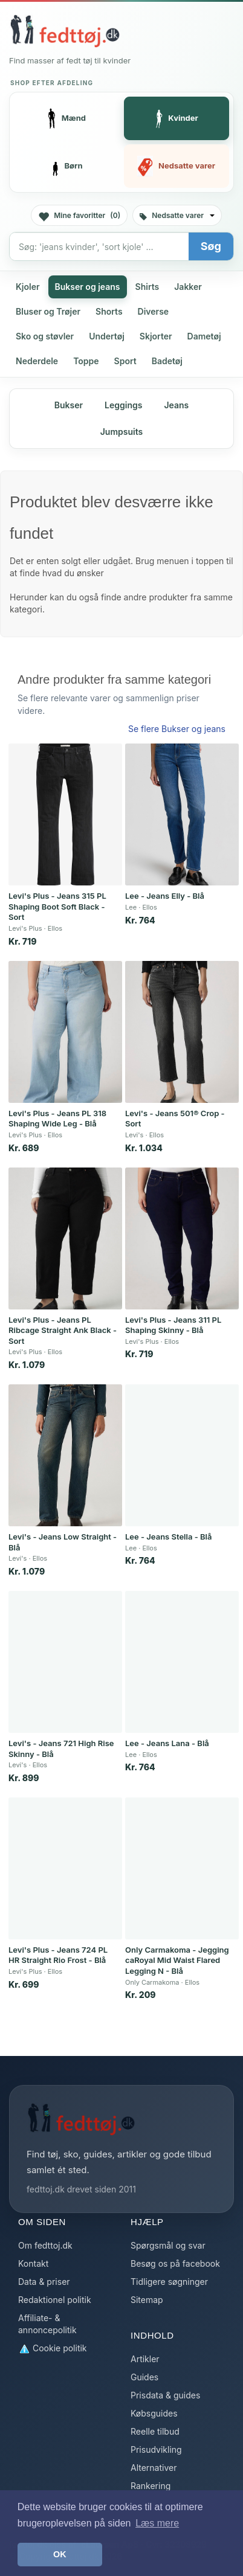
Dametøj (204, 336)
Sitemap (147, 2300)
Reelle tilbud (155, 2431)
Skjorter (156, 336)
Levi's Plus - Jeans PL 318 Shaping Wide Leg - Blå (57, 1118)
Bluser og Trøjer (48, 311)
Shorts (109, 311)
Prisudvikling (156, 2449)
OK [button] (59, 2554)
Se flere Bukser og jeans (176, 729)
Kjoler (28, 286)
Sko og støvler (45, 336)
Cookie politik (52, 2348)
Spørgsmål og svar (168, 2245)
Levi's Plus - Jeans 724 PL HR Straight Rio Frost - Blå (58, 1955)
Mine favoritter (79, 216)
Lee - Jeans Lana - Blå (167, 1743)
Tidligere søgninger (169, 2281)
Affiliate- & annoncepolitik (47, 2324)
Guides (144, 2377)
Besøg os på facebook (175, 2263)
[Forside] (64, 31)
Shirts (147, 286)
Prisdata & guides (165, 2395)
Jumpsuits (121, 431)
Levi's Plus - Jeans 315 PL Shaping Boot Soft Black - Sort (57, 906)
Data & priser (44, 2281)
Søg (211, 246)
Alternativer (154, 2467)
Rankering (150, 2486)
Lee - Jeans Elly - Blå (164, 896)
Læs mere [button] (157, 2523)
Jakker (188, 286)
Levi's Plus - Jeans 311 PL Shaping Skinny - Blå (173, 1325)
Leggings (123, 405)
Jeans (176, 405)
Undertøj (107, 336)
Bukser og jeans (87, 286)
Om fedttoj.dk (45, 2245)
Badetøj (167, 361)
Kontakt (33, 2263)
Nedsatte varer (177, 215)
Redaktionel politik (54, 2300)
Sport (125, 361)
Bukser (68, 405)
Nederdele (37, 361)
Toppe (86, 361)
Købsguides (154, 2413)
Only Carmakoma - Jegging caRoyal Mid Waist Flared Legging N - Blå (177, 1960)
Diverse (153, 311)
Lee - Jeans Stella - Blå (168, 1536)
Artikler (145, 2359)
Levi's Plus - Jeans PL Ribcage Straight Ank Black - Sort (62, 1330)
